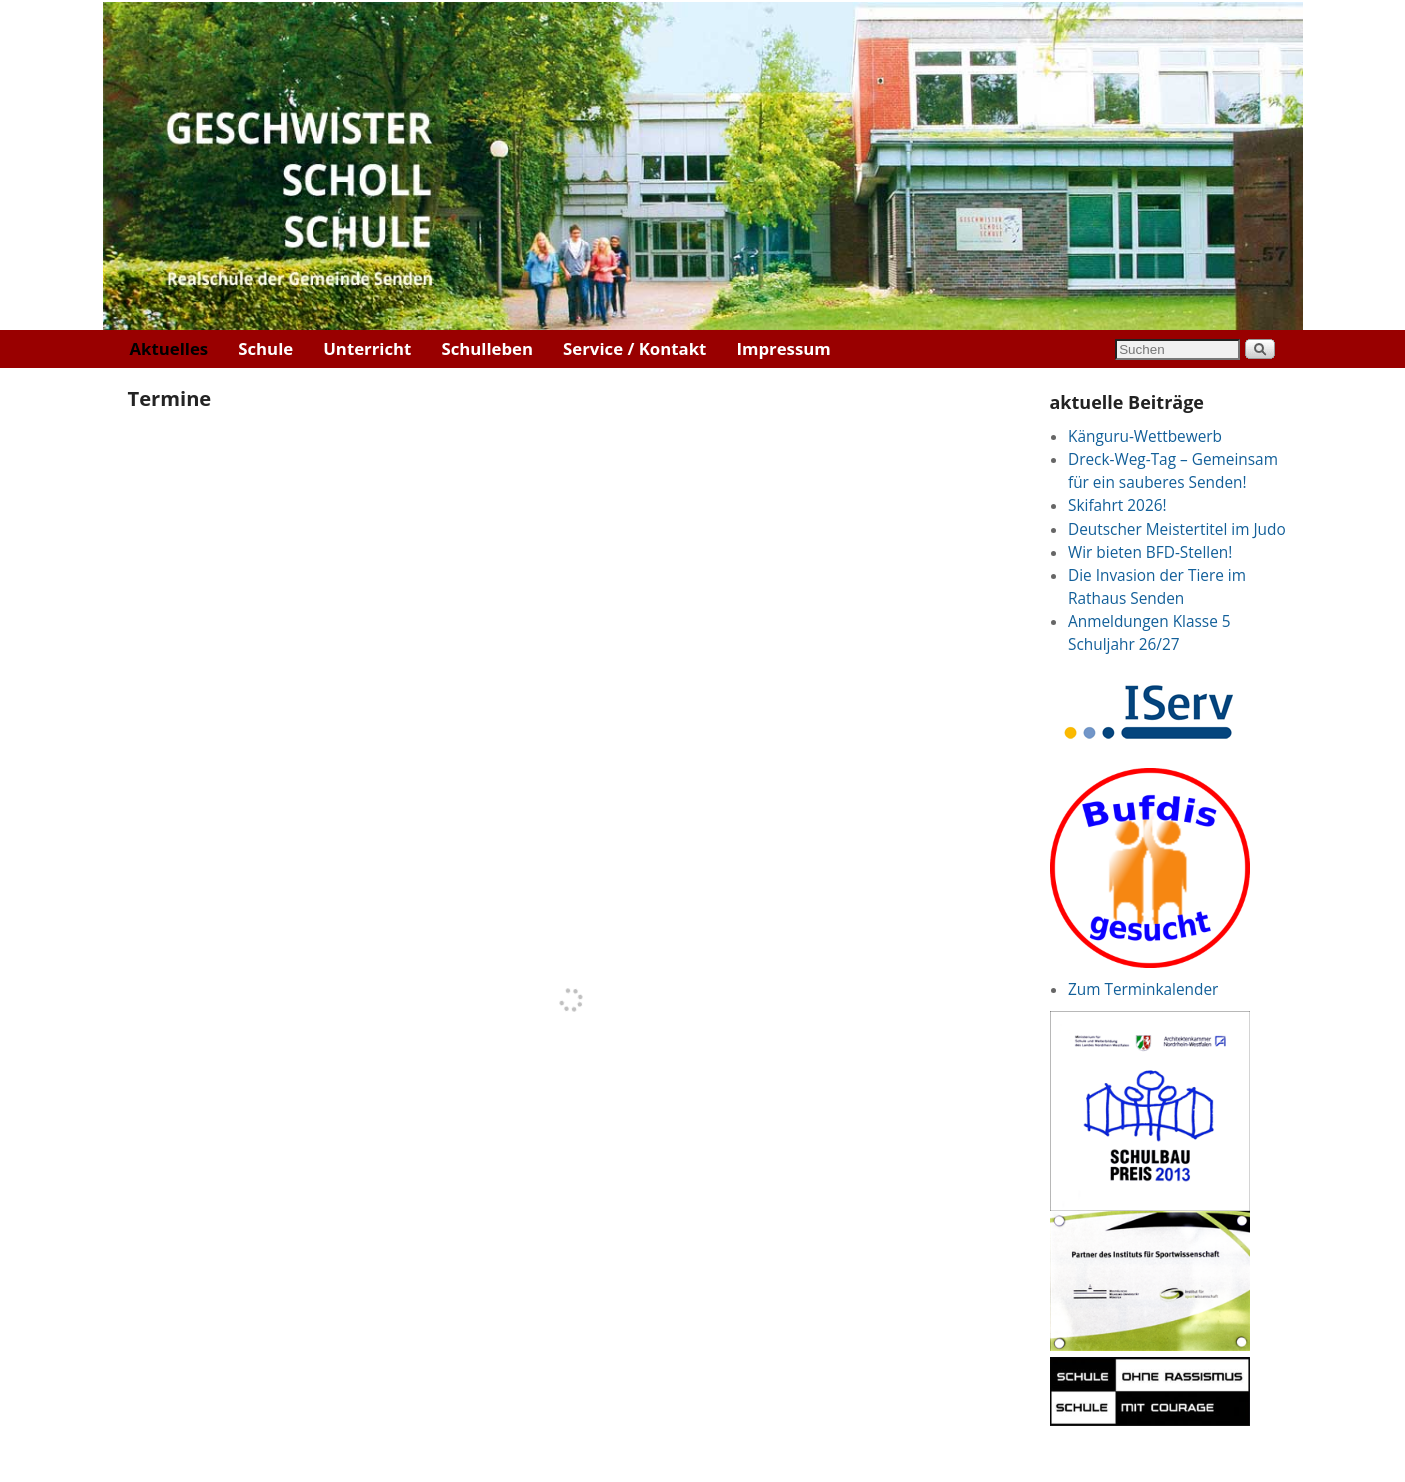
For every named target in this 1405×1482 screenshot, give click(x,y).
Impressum (783, 348)
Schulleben (487, 348)
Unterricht (367, 348)
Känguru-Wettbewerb (1145, 436)
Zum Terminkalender (1143, 989)
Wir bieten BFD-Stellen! (1150, 552)
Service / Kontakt (634, 348)
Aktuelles (169, 348)
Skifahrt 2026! (1117, 505)
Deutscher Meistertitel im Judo (1177, 529)
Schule (265, 348)
